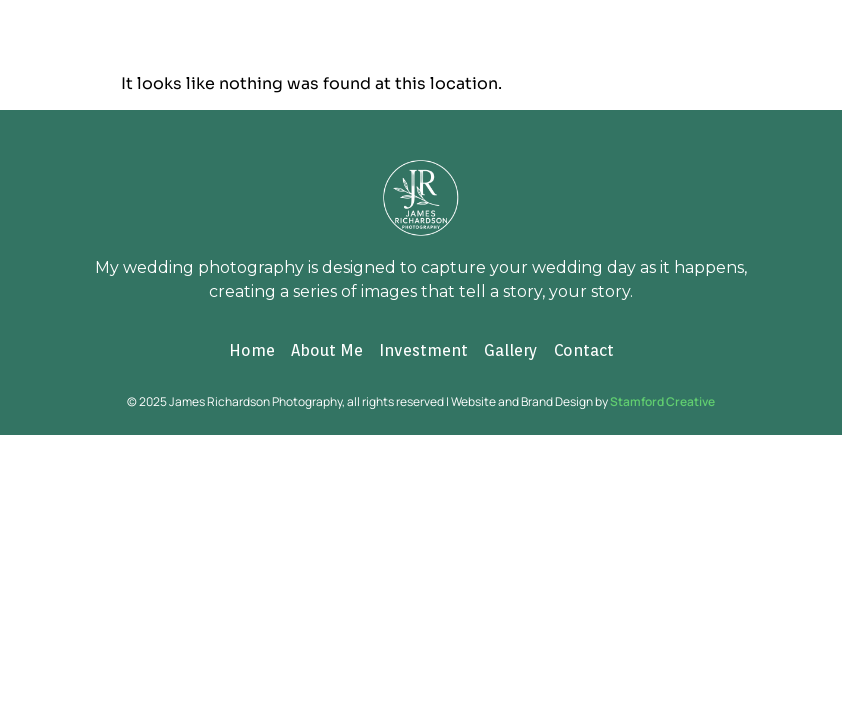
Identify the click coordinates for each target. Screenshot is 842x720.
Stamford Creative (662, 401)
